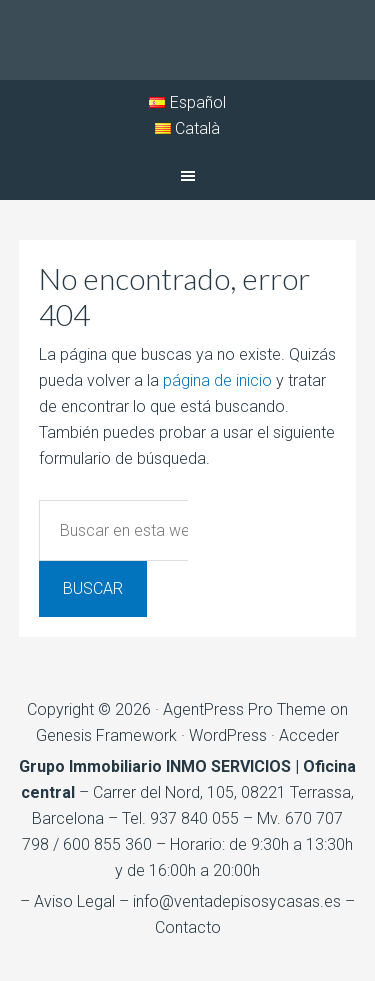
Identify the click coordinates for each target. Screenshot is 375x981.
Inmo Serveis (187, 40)
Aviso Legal (74, 901)
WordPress (228, 735)
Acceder (309, 735)
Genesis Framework (106, 735)
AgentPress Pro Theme (244, 709)
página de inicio (217, 380)
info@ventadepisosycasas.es (237, 901)
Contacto (188, 927)
